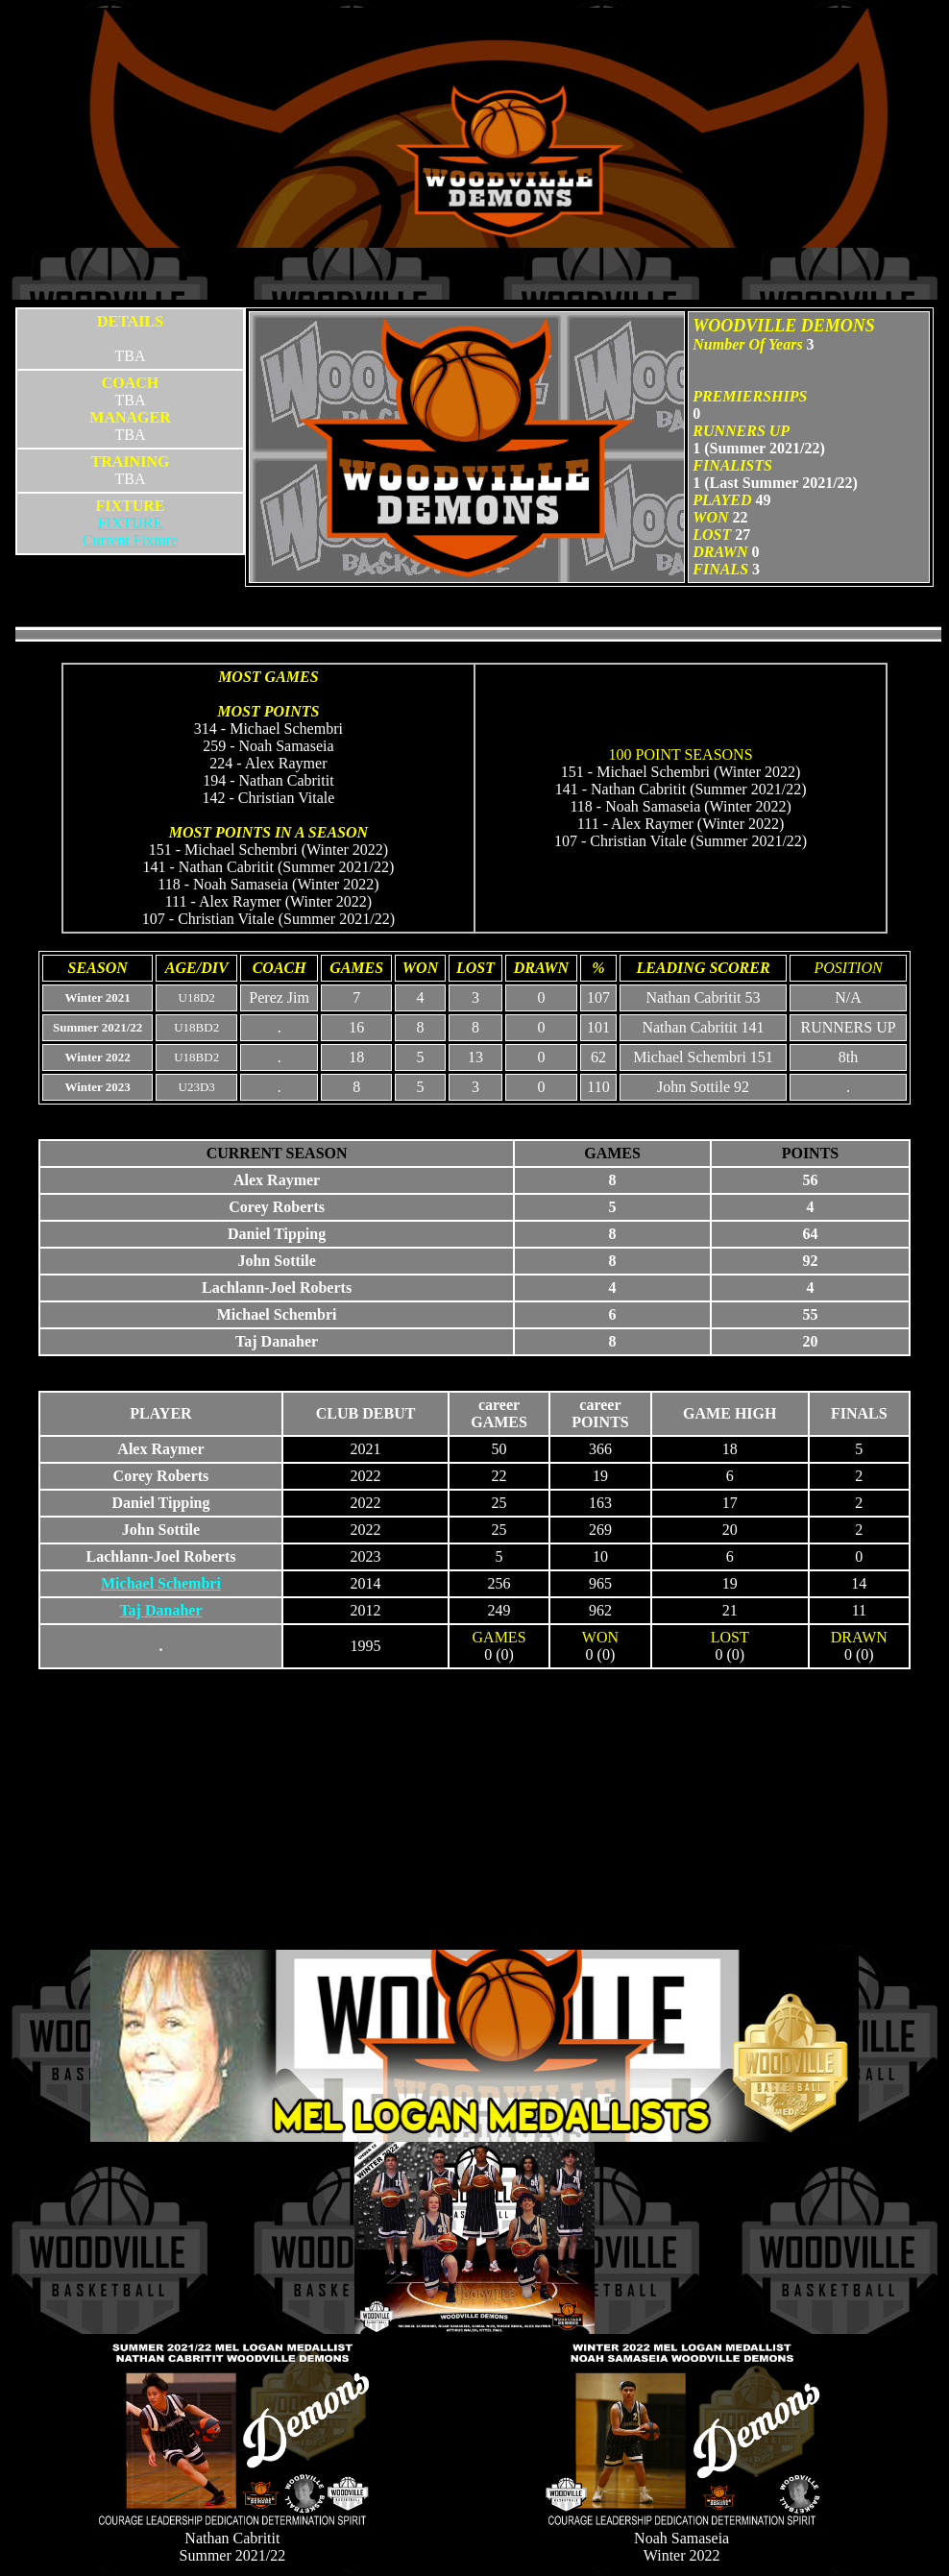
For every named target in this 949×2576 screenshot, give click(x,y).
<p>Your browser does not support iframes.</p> (474, 1116)
